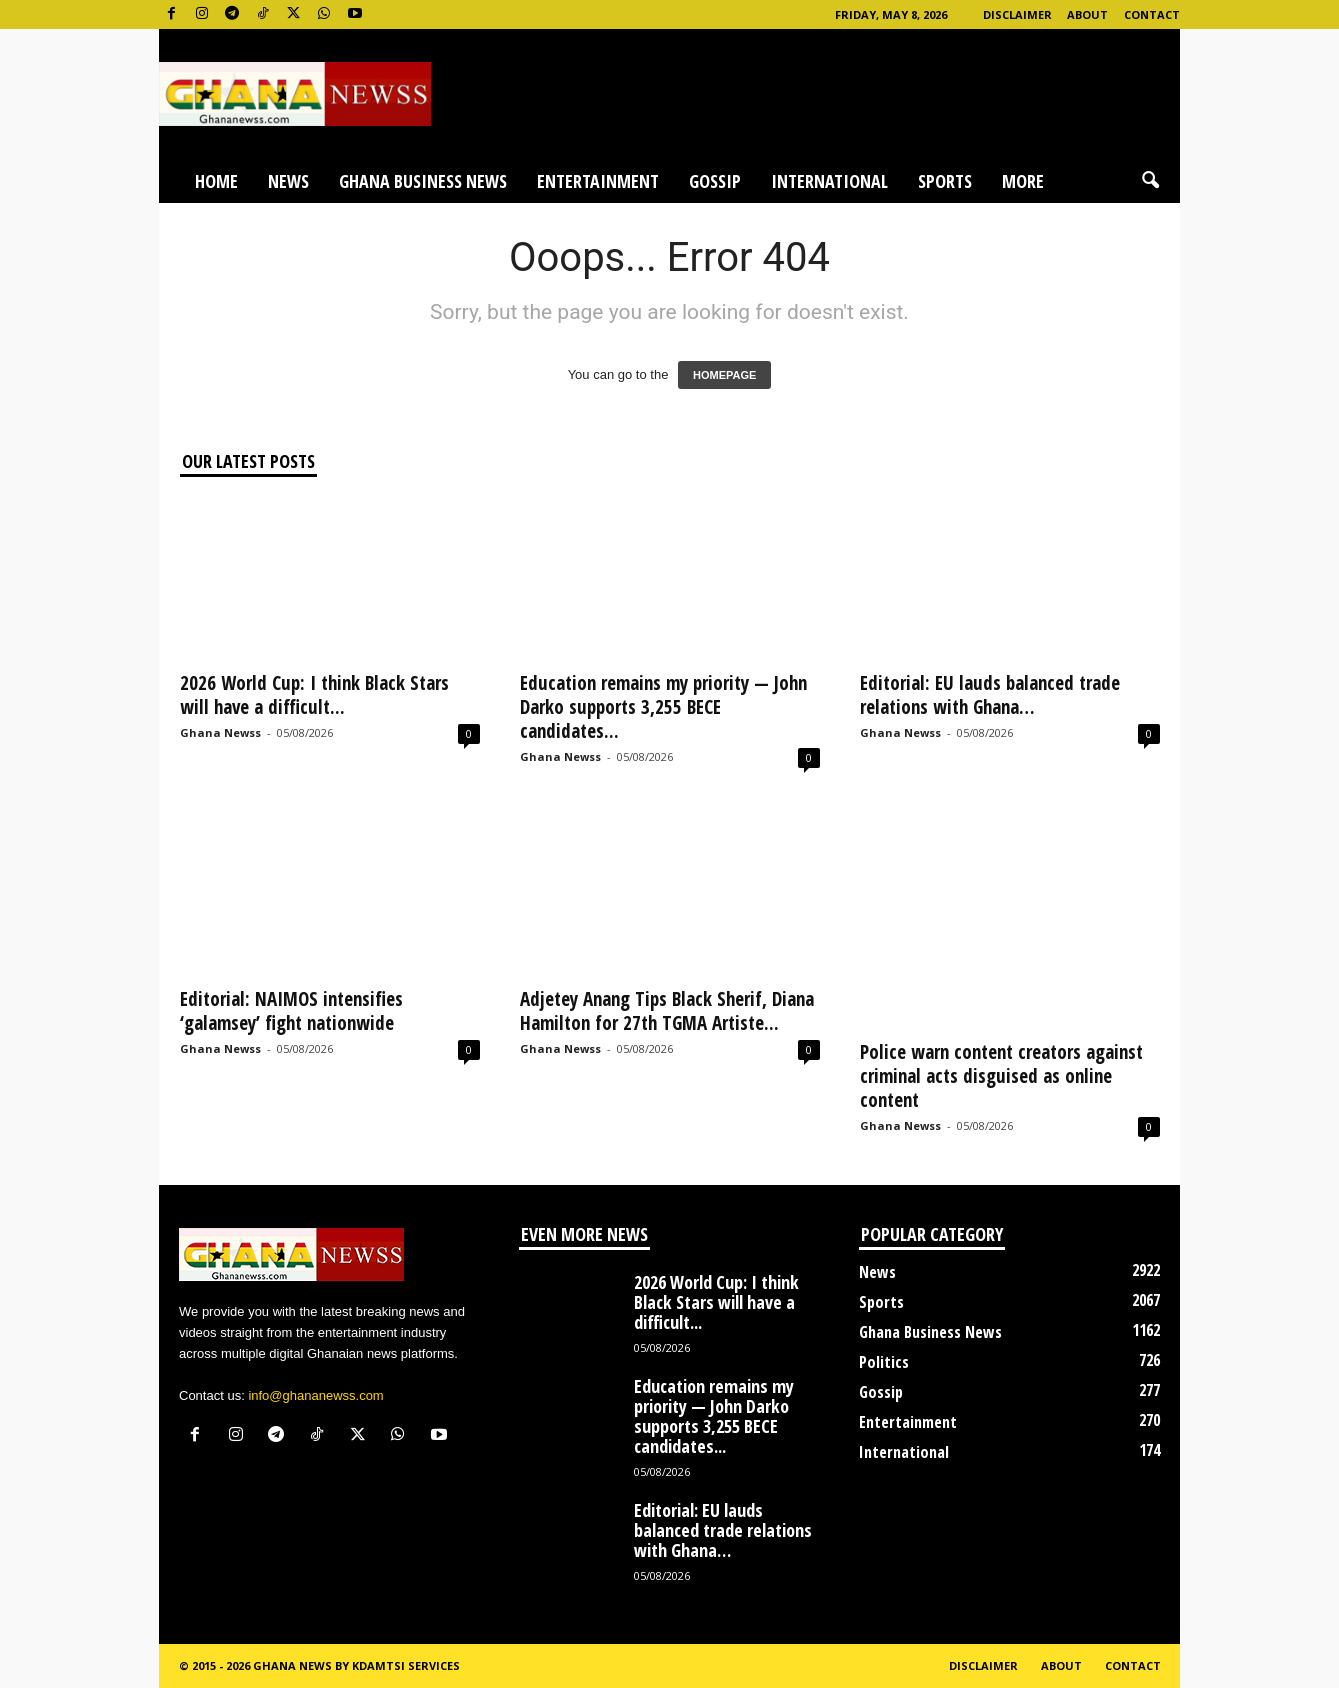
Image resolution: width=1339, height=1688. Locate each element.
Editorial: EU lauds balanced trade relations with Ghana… (990, 695)
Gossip (715, 181)
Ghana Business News (423, 181)
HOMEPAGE (724, 375)
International (829, 181)
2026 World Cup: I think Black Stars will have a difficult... (314, 695)
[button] (1150, 181)
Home (216, 181)
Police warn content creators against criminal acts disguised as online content (1001, 1076)
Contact (1152, 14)
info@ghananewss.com (315, 1395)
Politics (884, 1362)
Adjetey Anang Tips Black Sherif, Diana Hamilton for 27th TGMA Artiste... (667, 1011)
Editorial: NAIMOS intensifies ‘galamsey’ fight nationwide (291, 1011)
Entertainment (598, 181)
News (288, 181)
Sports (945, 181)
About (1087, 14)
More (1023, 181)
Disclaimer (1017, 14)
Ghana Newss (220, 732)
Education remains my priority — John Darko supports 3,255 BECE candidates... (663, 707)
